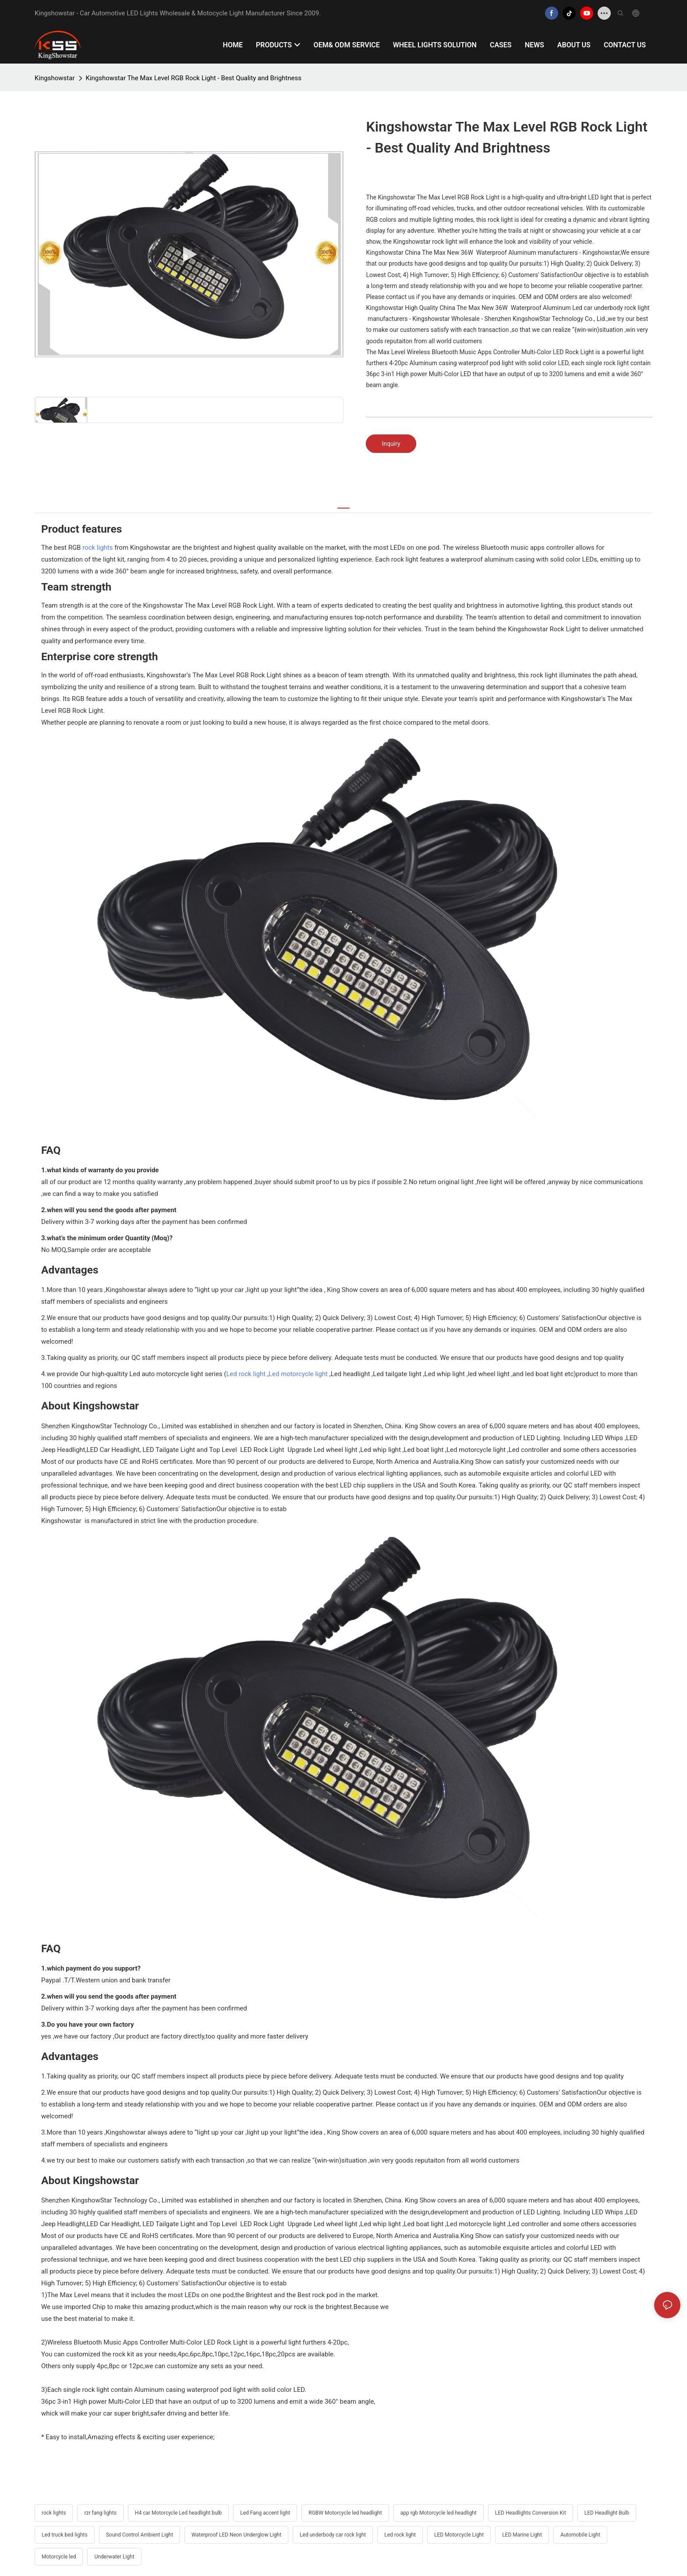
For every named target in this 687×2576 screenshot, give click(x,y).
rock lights (97, 547)
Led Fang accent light (265, 2513)
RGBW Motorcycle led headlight (345, 2513)
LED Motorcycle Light (459, 2535)
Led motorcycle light (298, 1374)
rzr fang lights (100, 2513)
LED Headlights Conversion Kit (530, 2513)
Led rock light (246, 1374)
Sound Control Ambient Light (139, 2535)
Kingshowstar (55, 78)
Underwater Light (114, 2557)
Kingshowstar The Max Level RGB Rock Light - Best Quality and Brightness (194, 78)
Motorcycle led (59, 2557)
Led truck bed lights (65, 2535)
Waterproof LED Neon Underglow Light (236, 2535)
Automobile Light (580, 2535)
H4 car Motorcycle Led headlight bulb (178, 2513)
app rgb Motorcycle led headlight (438, 2513)
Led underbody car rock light (333, 2535)
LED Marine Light (522, 2535)
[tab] (343, 503)
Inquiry (391, 443)
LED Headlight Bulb (606, 2513)
